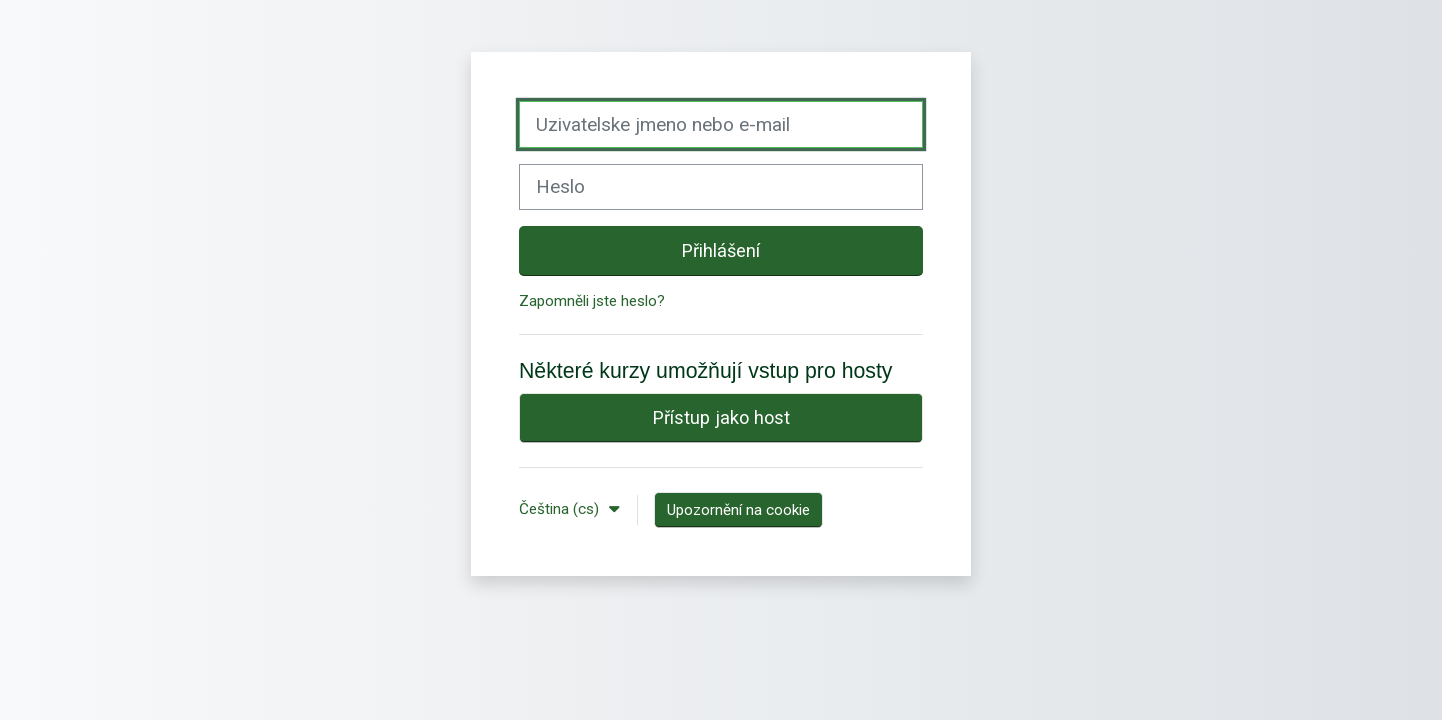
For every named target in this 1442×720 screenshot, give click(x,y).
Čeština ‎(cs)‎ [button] (561, 509)
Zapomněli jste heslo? (592, 301)
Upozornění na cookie (738, 510)
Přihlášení (721, 250)
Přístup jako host (721, 417)
